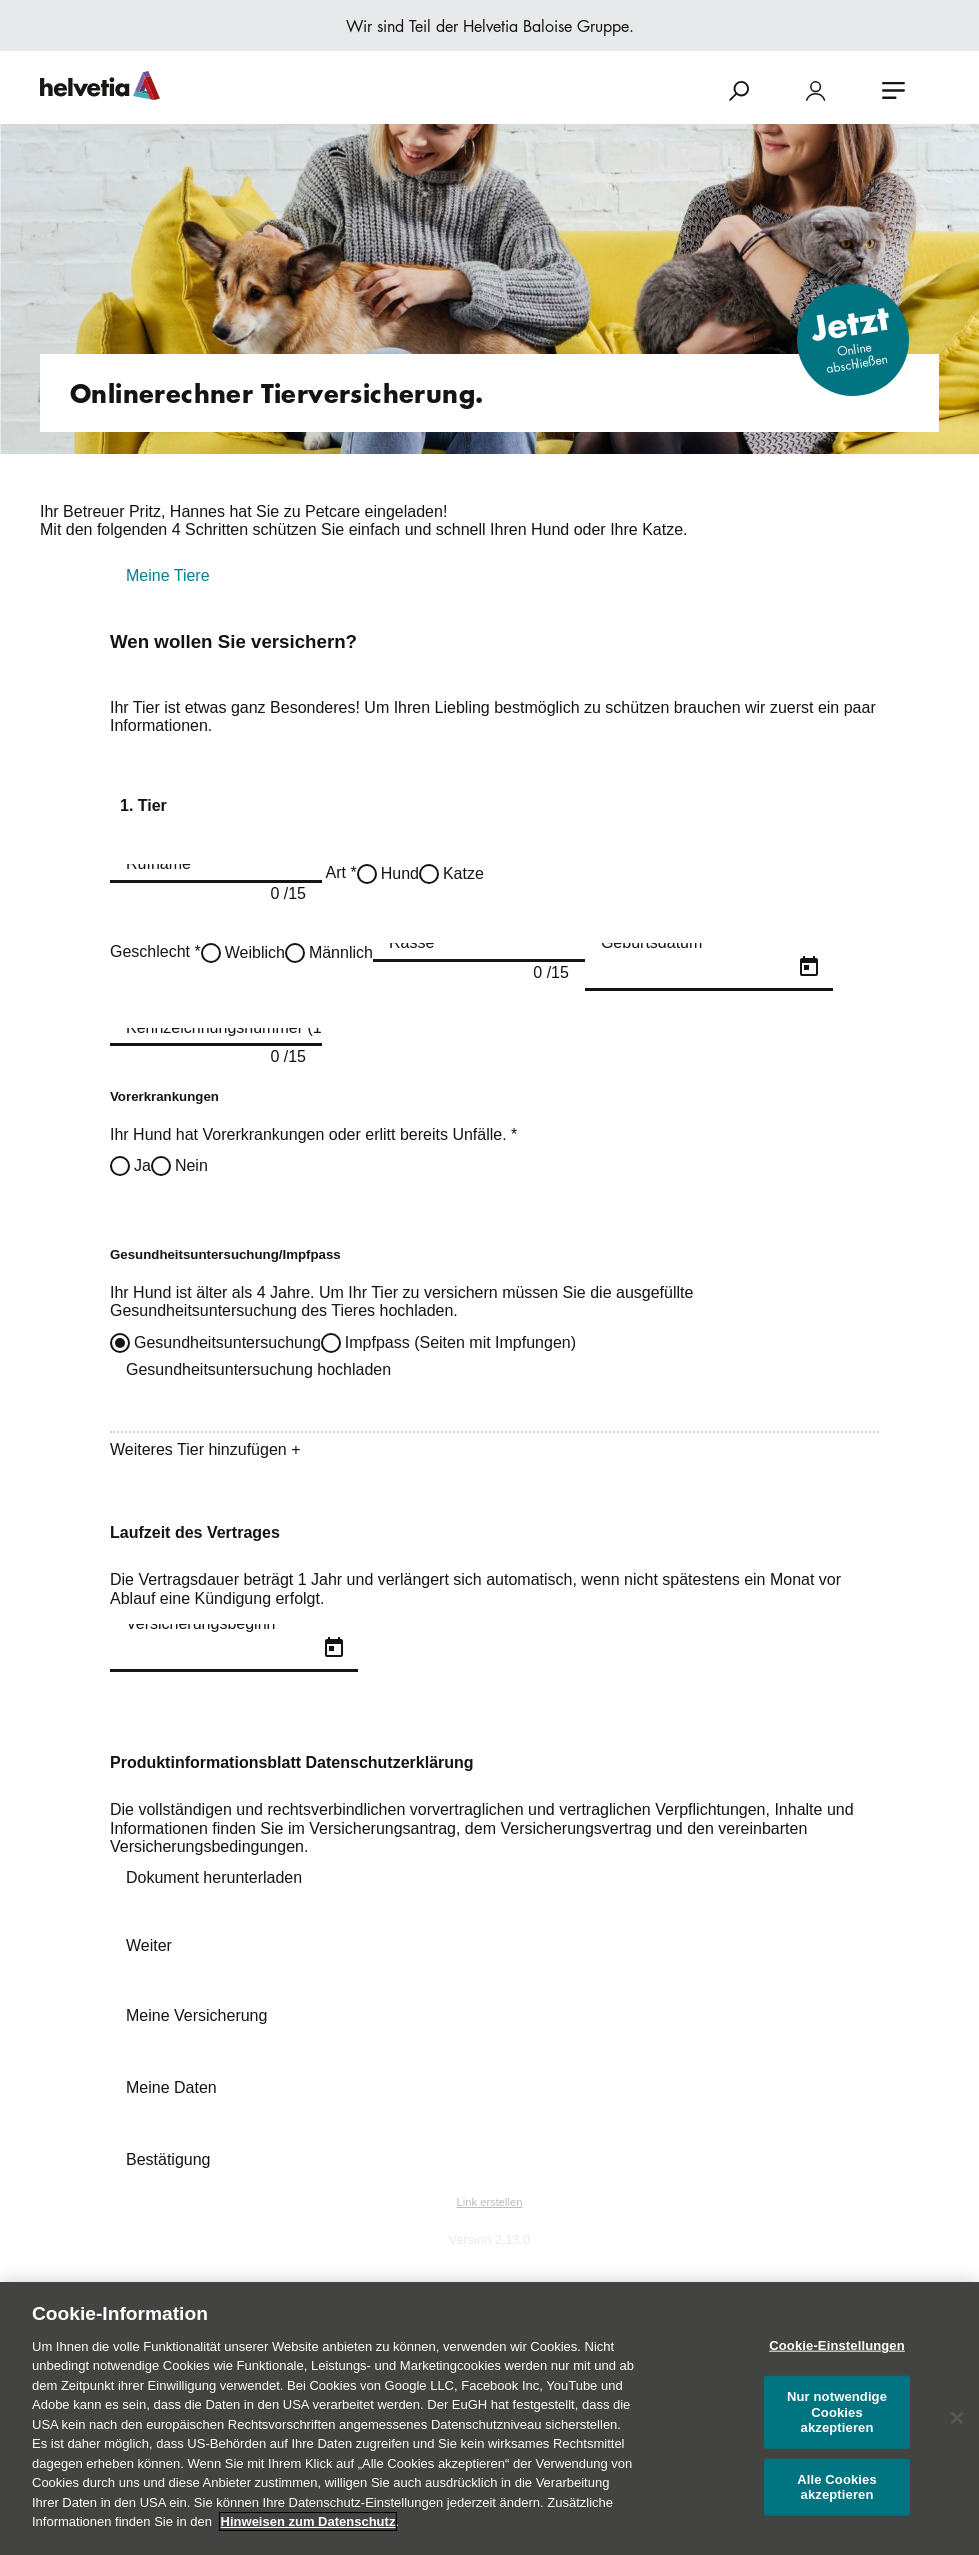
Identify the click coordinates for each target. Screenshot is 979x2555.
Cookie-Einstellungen (837, 2345)
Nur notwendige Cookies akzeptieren (837, 2412)
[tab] (489, 576)
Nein (191, 1165)
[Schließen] (957, 2418)
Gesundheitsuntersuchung (227, 1342)
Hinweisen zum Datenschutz (308, 2521)
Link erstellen (490, 2202)
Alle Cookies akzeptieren (837, 2487)
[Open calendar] (809, 967)
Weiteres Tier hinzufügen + (205, 1449)
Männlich (341, 952)
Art (339, 872)
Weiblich (255, 952)
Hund (400, 873)
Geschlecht (155, 951)
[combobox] (479, 952)
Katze (463, 873)
